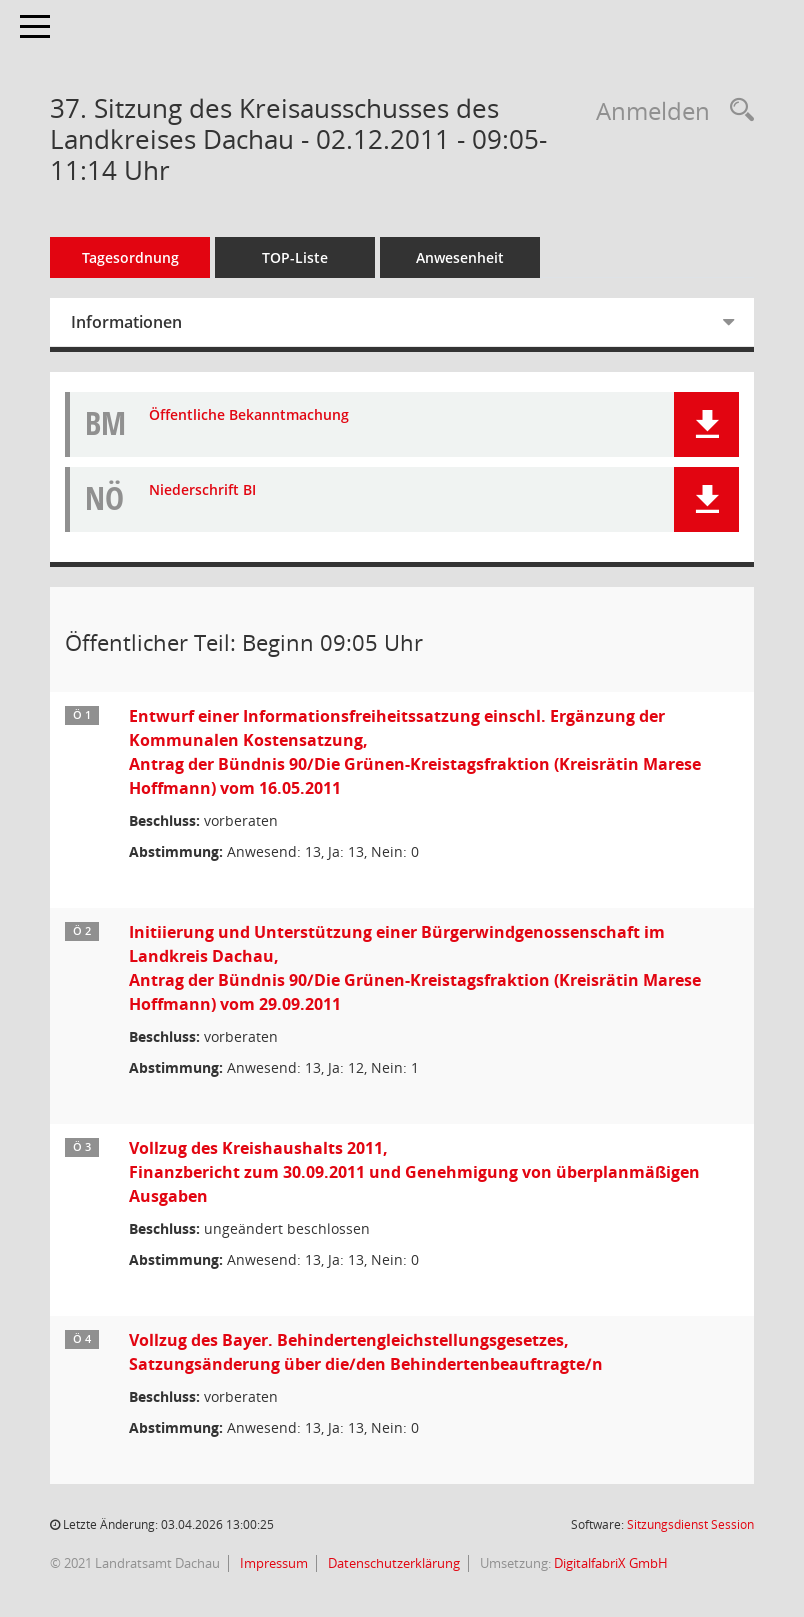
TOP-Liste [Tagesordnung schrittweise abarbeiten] (295, 257)
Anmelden (653, 110)
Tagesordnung (130, 257)
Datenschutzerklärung (392, 1563)
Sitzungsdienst (690, 1524)
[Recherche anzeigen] (737, 110)
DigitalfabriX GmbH (611, 1563)
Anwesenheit (460, 257)
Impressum (272, 1563)
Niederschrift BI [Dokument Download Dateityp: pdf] (202, 490)
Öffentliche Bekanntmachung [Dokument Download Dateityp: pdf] (249, 415)
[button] (706, 424)
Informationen (126, 322)
